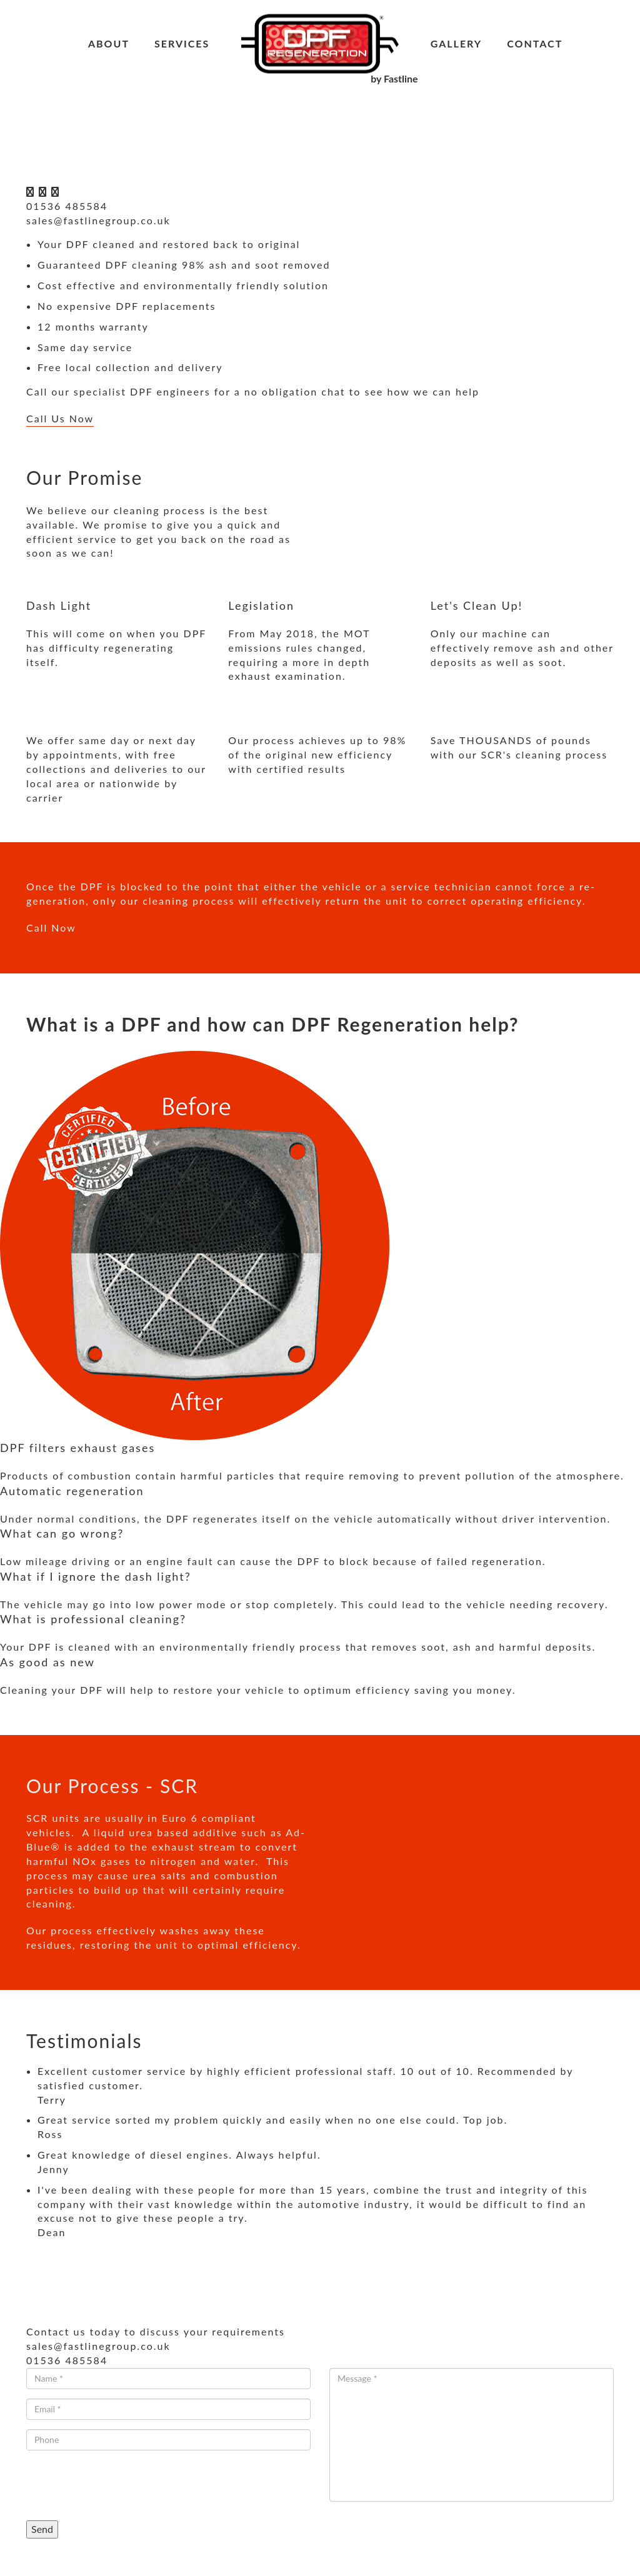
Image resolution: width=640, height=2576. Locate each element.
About (108, 43)
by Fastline (394, 78)
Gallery (456, 43)
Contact (534, 43)
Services (181, 43)
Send (42, 2529)
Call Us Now (60, 418)
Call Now (51, 927)
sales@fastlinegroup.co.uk (98, 220)
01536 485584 (67, 206)
